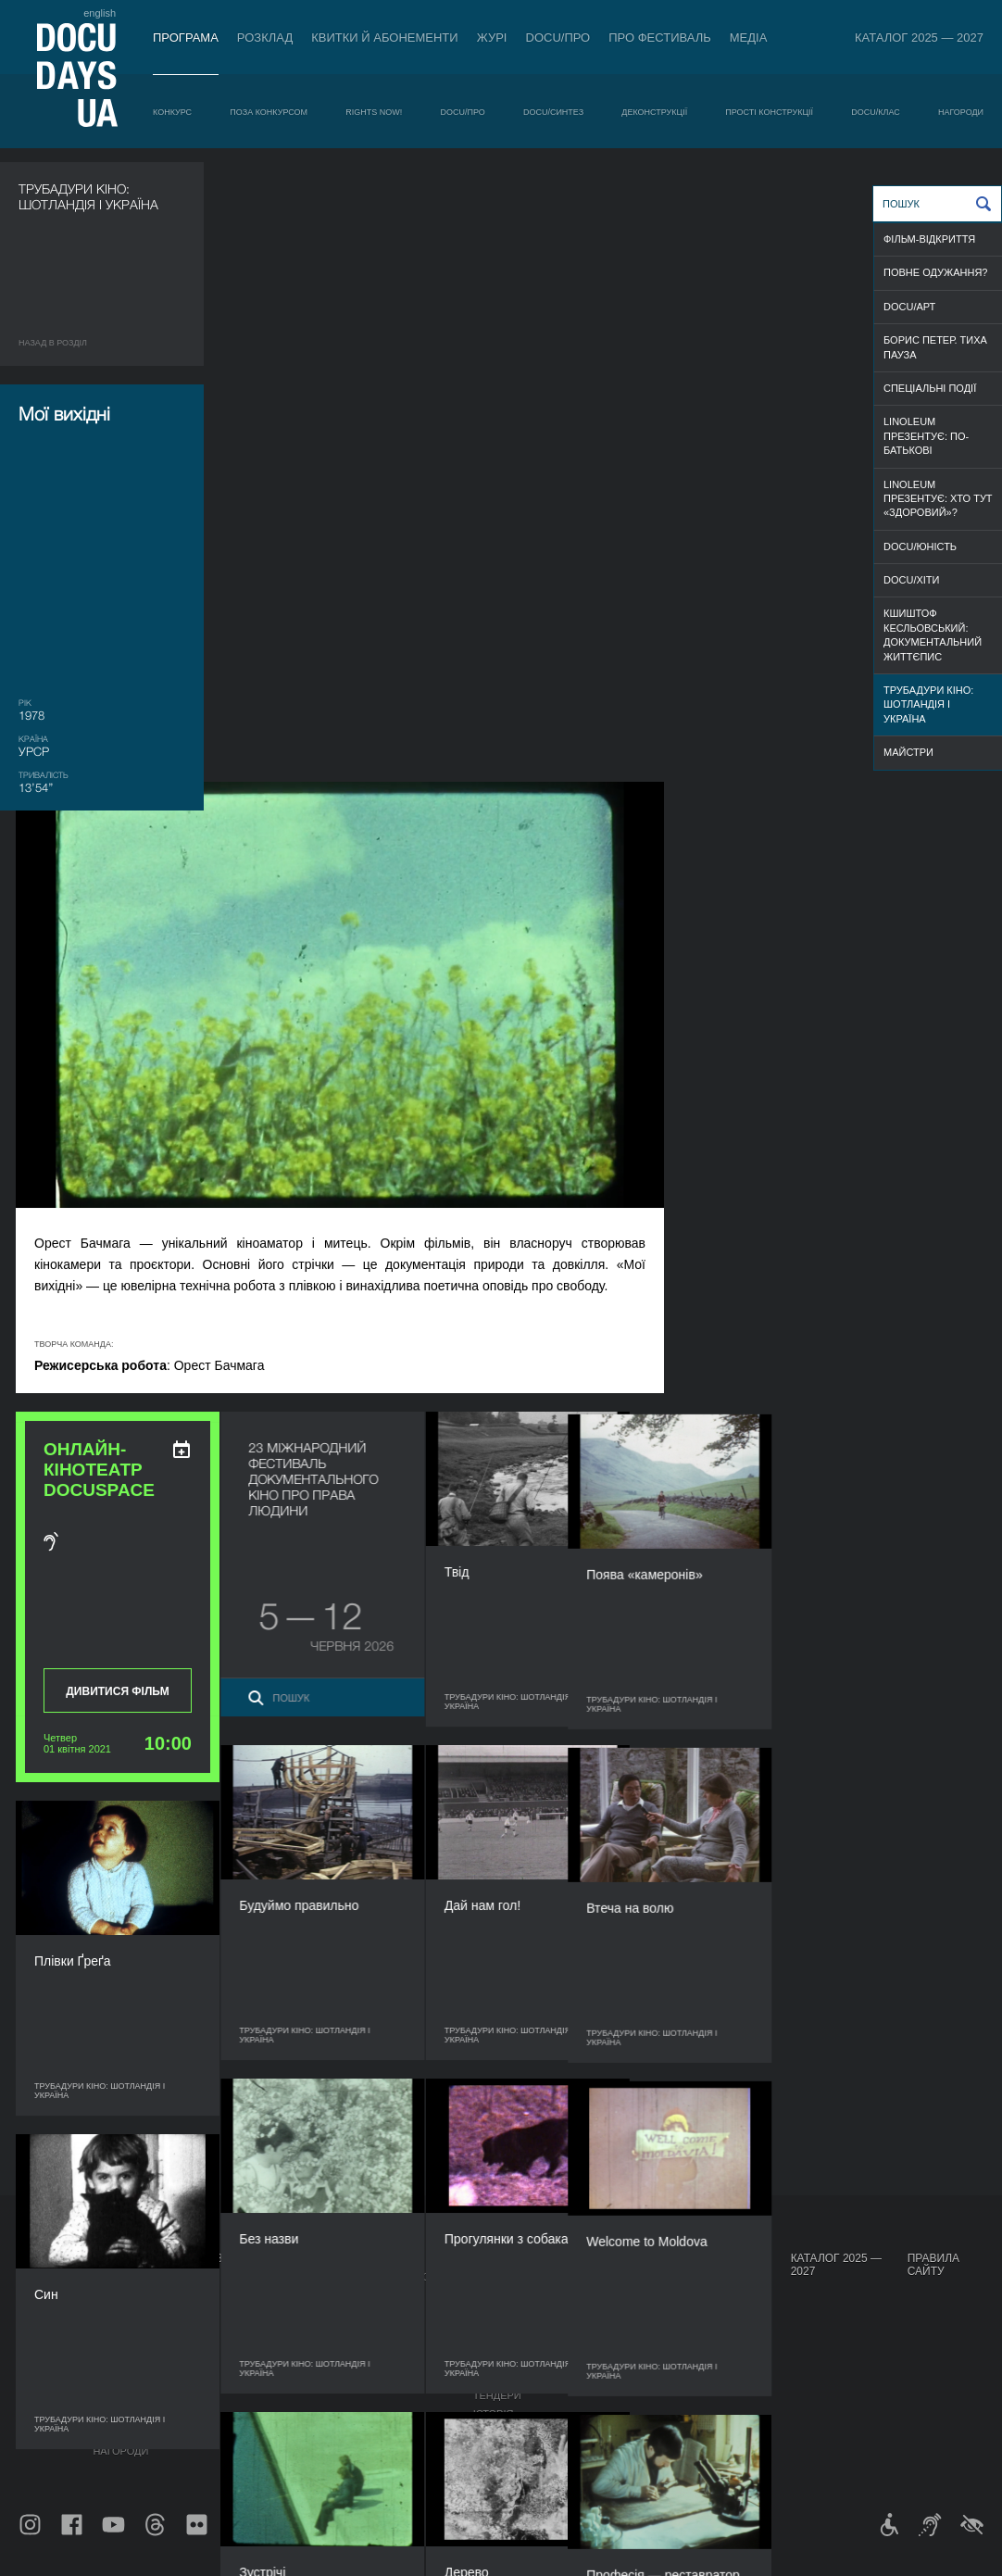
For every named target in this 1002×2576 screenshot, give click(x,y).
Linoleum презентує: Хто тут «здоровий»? (938, 499)
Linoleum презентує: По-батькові (926, 436)
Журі (492, 37)
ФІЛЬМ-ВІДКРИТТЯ (929, 239)
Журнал (43, 2258)
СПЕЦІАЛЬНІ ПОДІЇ (929, 388)
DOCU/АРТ (909, 306)
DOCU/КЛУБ (688, 2321)
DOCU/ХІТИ (911, 579)
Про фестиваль (659, 37)
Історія (493, 2413)
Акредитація (605, 2308)
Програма (186, 37)
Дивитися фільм (323, 1071)
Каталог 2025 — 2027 (919, 37)
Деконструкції (654, 112)
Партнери (500, 2358)
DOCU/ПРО (558, 37)
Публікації (46, 2276)
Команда (498, 2339)
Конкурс (172, 112)
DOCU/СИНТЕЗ (553, 112)
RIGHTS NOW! (373, 112)
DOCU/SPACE (692, 2339)
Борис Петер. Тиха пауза (935, 346)
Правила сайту (933, 2265)
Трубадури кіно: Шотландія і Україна (928, 704)
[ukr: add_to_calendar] (388, 830)
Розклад (265, 37)
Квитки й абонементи (384, 37)
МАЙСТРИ (908, 752)
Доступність (509, 2376)
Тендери (497, 2395)
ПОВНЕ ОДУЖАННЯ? (935, 272)
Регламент (503, 2289)
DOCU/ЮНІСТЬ (920, 546)
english (99, 13)
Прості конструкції (769, 112)
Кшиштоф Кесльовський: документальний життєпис (932, 634)
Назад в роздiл (53, 342)
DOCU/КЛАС (875, 112)
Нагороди (960, 112)
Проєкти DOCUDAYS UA (699, 2265)
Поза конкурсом (268, 112)
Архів (488, 2432)
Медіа (749, 37)
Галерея (593, 2326)
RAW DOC (294, 2308)
